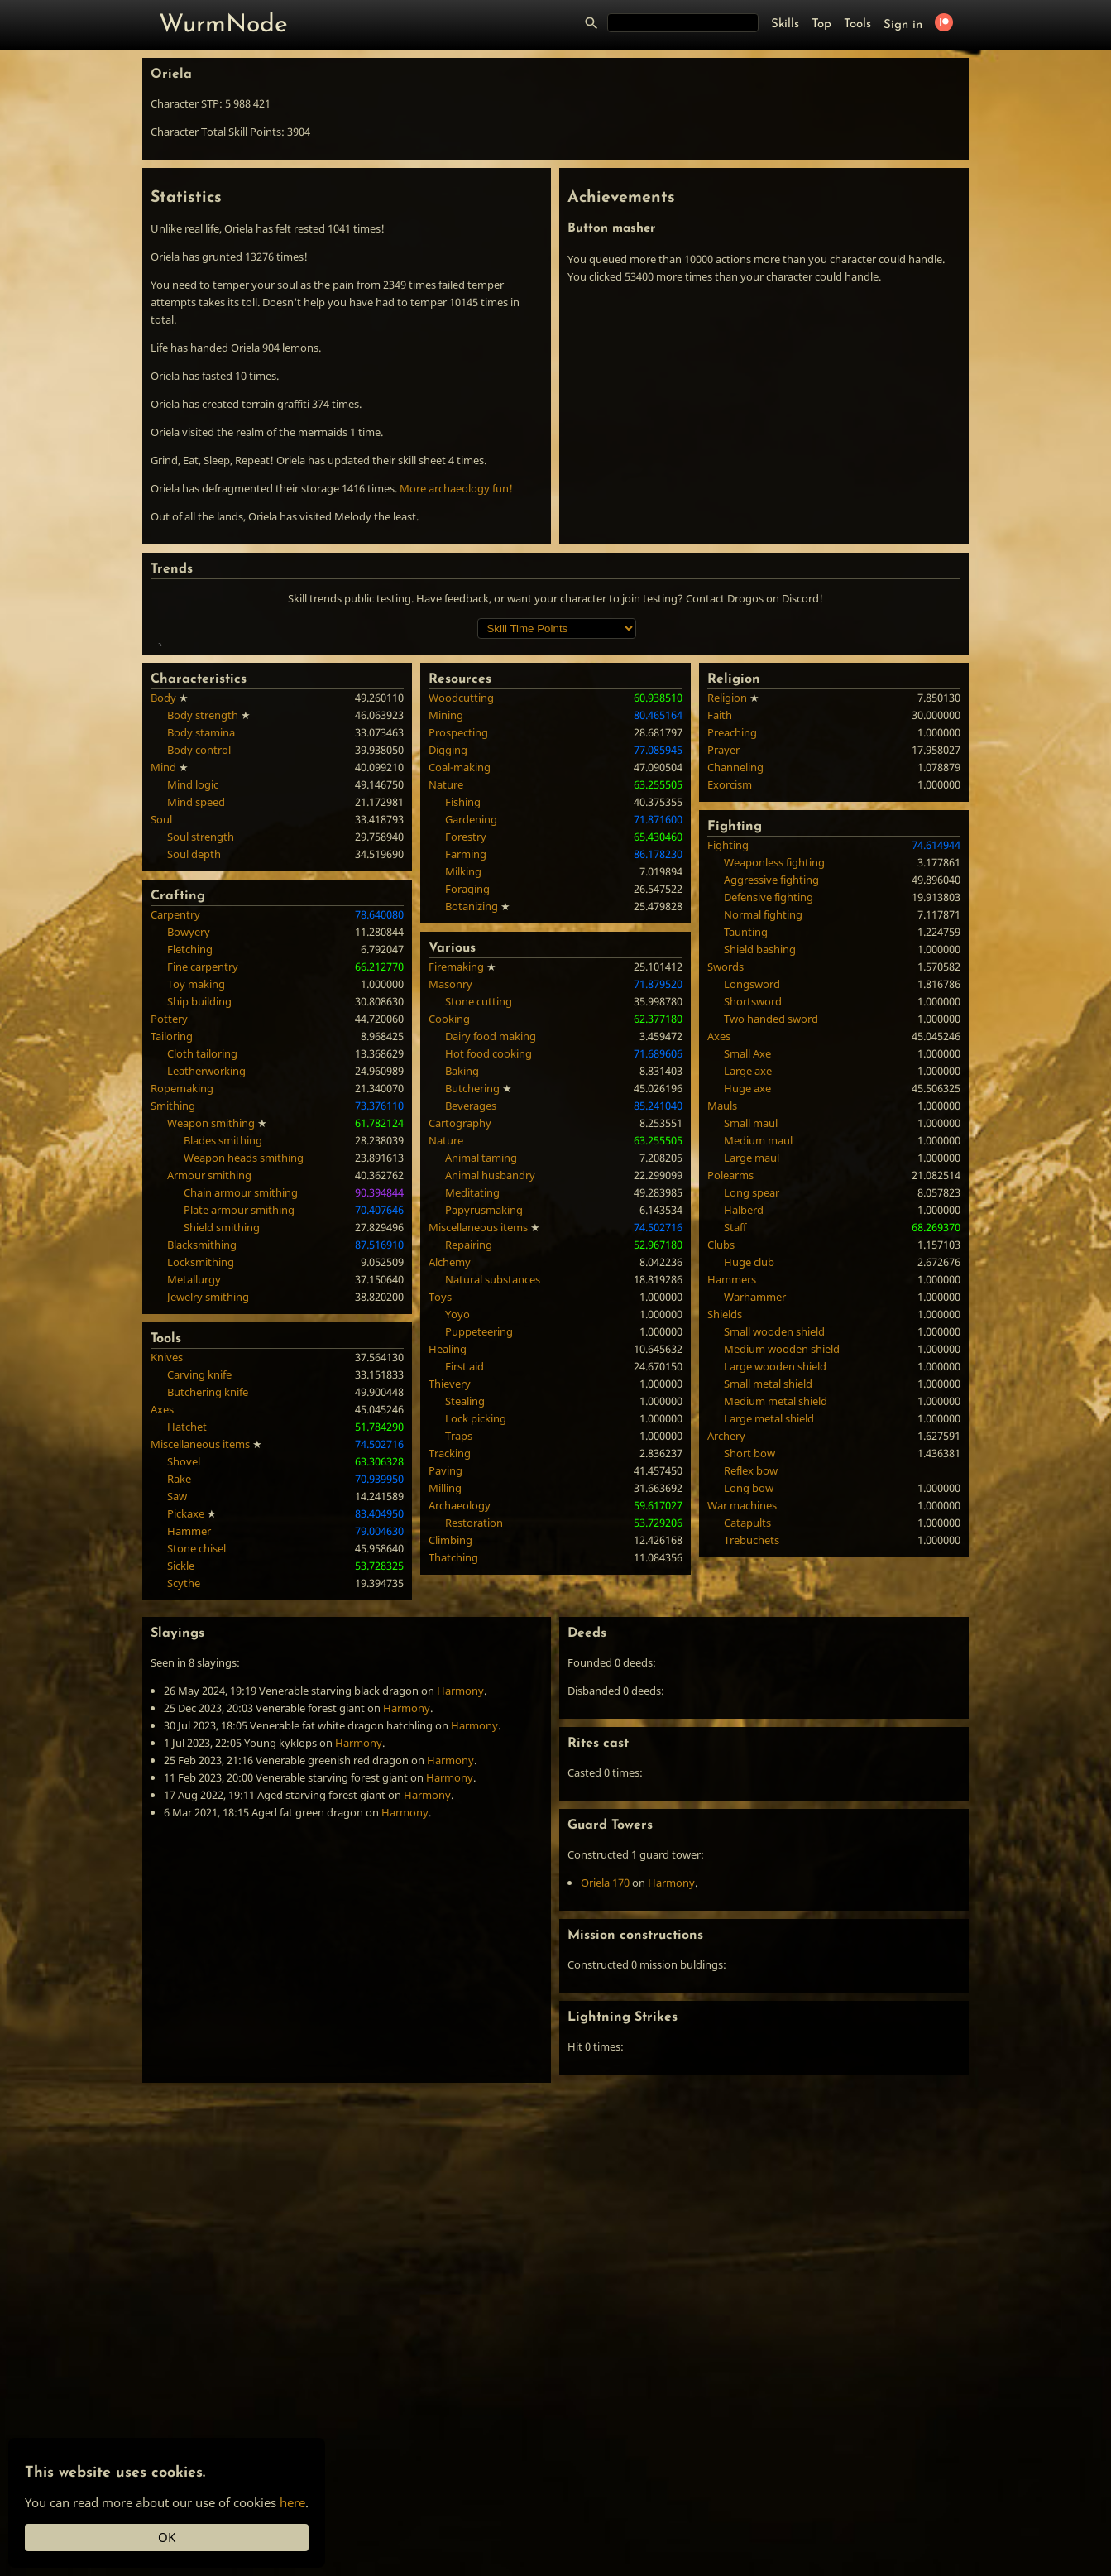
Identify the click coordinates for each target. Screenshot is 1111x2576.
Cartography (460, 1363)
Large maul (751, 1398)
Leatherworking (206, 1311)
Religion (727, 938)
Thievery (450, 1624)
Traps (458, 1676)
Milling (445, 1728)
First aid (464, 1607)
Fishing (463, 1042)
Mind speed (196, 1042)
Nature (446, 1025)
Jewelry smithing (208, 1537)
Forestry (465, 1077)
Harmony (460, 1931)
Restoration (474, 1763)
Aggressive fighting (771, 1120)
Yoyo (457, 1554)
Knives (167, 1597)
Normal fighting (763, 1155)
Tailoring (172, 1276)
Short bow (749, 1693)
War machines (742, 1746)
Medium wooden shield (782, 1589)
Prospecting (458, 973)
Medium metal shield (775, 1641)
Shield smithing (222, 1468)
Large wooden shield (775, 1607)
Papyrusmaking (484, 1450)
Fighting (728, 1085)
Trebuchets (751, 1780)
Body (163, 938)
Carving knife (199, 1615)
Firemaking (456, 1207)
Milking (463, 1112)
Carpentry (175, 1155)
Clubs (721, 1485)
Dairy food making (490, 1276)
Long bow (748, 1728)
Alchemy (450, 1502)
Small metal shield (768, 1624)
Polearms (730, 1415)
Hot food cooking (488, 1294)
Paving (445, 1711)
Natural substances (492, 1520)
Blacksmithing (202, 1485)
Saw (177, 1736)
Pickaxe (185, 1754)
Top (821, 24)
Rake (179, 1719)
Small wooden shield (774, 1572)
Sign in (903, 25)
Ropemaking (182, 1329)
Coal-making (460, 1007)
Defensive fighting (768, 1137)
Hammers (731, 1520)
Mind (163, 1007)
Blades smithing (223, 1381)
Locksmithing (200, 1502)
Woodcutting (461, 938)
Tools (857, 24)
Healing (448, 1589)
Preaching (732, 973)
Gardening (471, 1060)
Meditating (472, 1433)
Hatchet (187, 1667)
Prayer (723, 990)
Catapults (747, 1763)
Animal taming (481, 1398)
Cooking (449, 1259)
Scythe (183, 1823)
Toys (440, 1537)
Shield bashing (760, 1189)
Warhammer (755, 1537)
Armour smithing (209, 1415)
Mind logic (192, 1025)
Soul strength (200, 1077)
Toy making (196, 1224)
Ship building (199, 1242)
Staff (735, 1468)
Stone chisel (196, 1789)
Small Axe (747, 1294)
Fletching (190, 1189)
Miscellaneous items (200, 1684)
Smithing (173, 1346)
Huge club (749, 1502)
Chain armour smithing (241, 1433)
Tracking (450, 1693)
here (292, 2502)
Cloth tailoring (202, 1294)
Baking (462, 1311)
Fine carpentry (202, 1207)
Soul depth (194, 1094)
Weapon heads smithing (244, 1398)
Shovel (183, 1702)
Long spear (751, 1433)
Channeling (735, 1007)
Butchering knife (207, 1632)
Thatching (453, 1798)
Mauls (722, 1346)
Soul (161, 1060)
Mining (446, 955)
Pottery (169, 1259)
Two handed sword (771, 1259)
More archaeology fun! (456, 488)
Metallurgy (194, 1520)
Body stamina (201, 973)
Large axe (748, 1311)
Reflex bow (751, 1711)
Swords (725, 1207)
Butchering (472, 1329)
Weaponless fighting (774, 1103)
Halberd (744, 1450)
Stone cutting (478, 1242)
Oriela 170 (605, 2123)
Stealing (465, 1641)
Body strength (202, 955)
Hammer (189, 1771)
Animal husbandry (490, 1415)
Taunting (746, 1172)
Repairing (468, 1485)
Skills (785, 24)
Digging (448, 990)
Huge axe (747, 1329)
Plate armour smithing (239, 1450)
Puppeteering (479, 1572)
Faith (719, 955)
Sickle (180, 1806)
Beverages (470, 1346)
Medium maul (758, 1381)
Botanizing (471, 1146)
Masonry (450, 1224)
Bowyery (188, 1172)
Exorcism (729, 1025)
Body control (199, 990)
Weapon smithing (211, 1363)
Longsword (752, 1224)
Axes (162, 1650)
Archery (726, 1676)
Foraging (467, 1129)
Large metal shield (769, 1659)
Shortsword (753, 1242)
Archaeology (460, 1746)
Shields (724, 1554)
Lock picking (475, 1659)
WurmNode (223, 25)
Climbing (450, 1780)
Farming (465, 1094)
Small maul (751, 1363)
